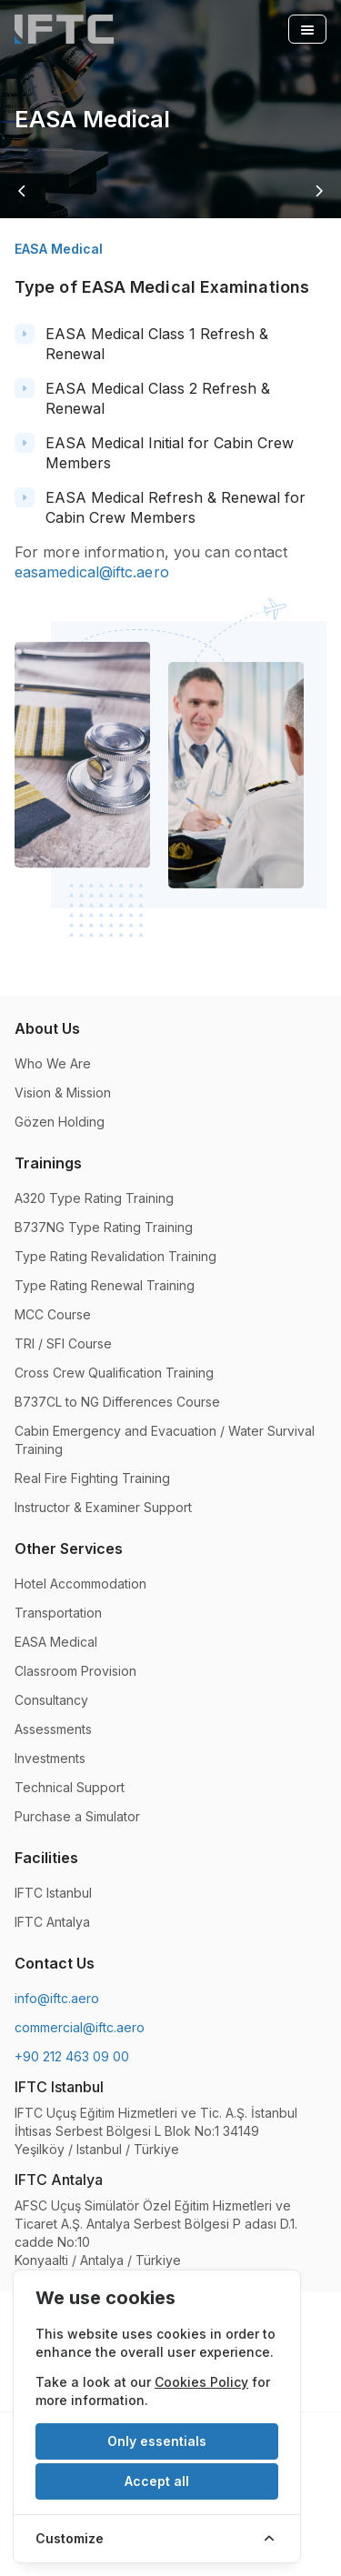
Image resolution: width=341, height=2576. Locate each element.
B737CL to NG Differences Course (117, 1401)
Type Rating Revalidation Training (115, 1256)
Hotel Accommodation (80, 1583)
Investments (50, 1758)
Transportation (58, 1612)
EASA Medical (56, 1641)
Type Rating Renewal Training (105, 1285)
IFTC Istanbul (53, 1892)
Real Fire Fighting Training (92, 1478)
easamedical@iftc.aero (92, 572)
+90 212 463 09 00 (72, 2056)
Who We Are (53, 1063)
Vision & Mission (63, 1092)
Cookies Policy (201, 2382)
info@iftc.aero (57, 1998)
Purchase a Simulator (77, 1816)
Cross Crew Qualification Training (114, 1372)
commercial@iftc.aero (80, 2027)
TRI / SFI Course (63, 1343)
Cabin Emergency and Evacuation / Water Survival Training (165, 1440)
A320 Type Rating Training (94, 1198)
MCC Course (53, 1314)
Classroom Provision (75, 1671)
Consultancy (51, 1700)
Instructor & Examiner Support (103, 1507)
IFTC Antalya (52, 1921)
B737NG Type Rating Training (104, 1227)
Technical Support (70, 1787)
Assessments (53, 1729)
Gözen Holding (60, 1121)
